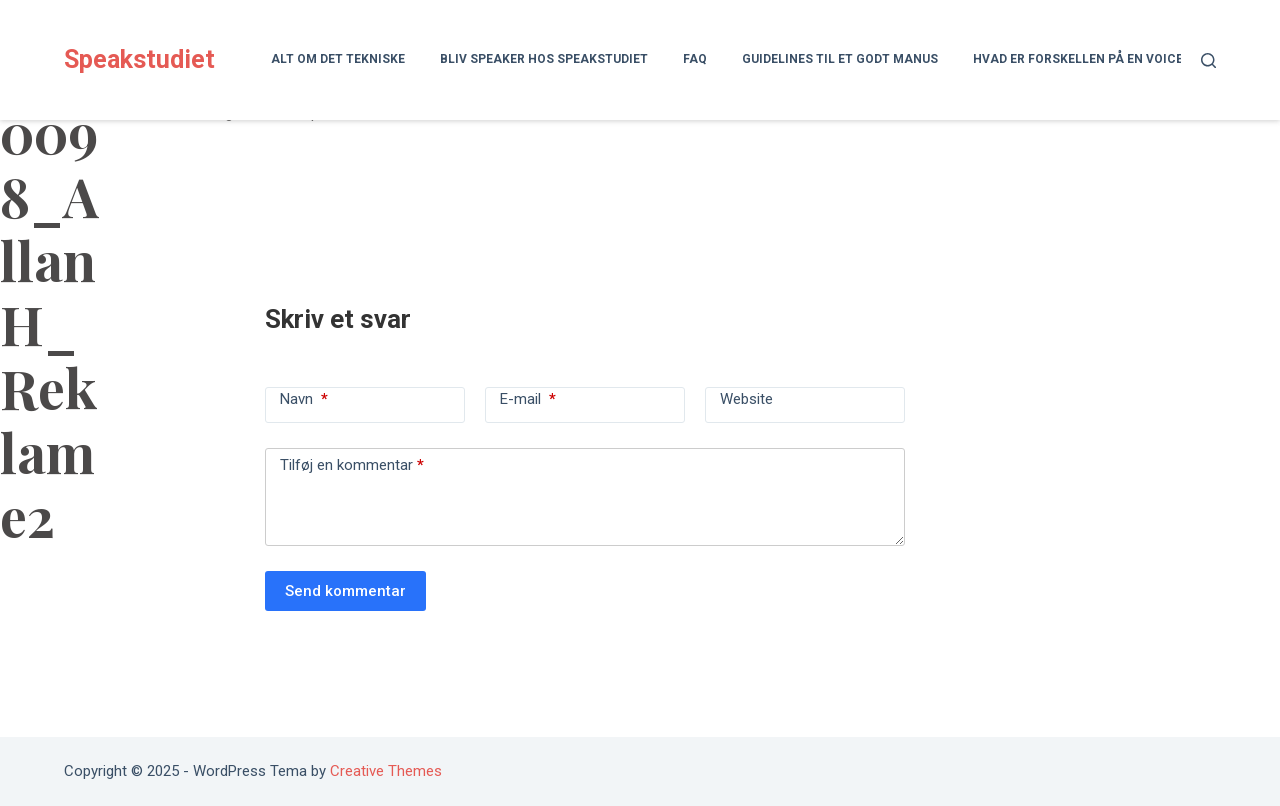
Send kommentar (345, 591)
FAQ (695, 59)
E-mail (528, 399)
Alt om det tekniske (338, 59)
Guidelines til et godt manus (840, 59)
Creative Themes (386, 771)
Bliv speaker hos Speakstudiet (544, 59)
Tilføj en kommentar (352, 465)
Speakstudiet (139, 59)
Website (746, 399)
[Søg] (1208, 60)
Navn (304, 399)
